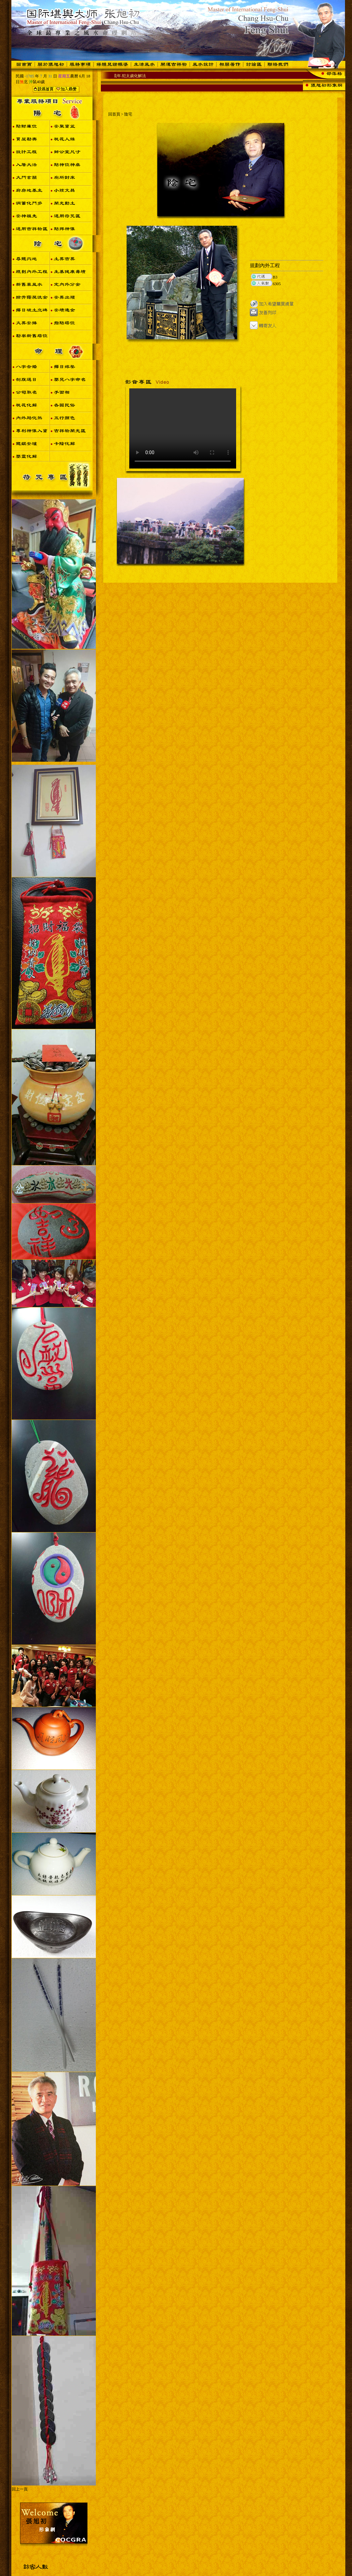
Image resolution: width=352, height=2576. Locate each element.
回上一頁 (20, 2489)
